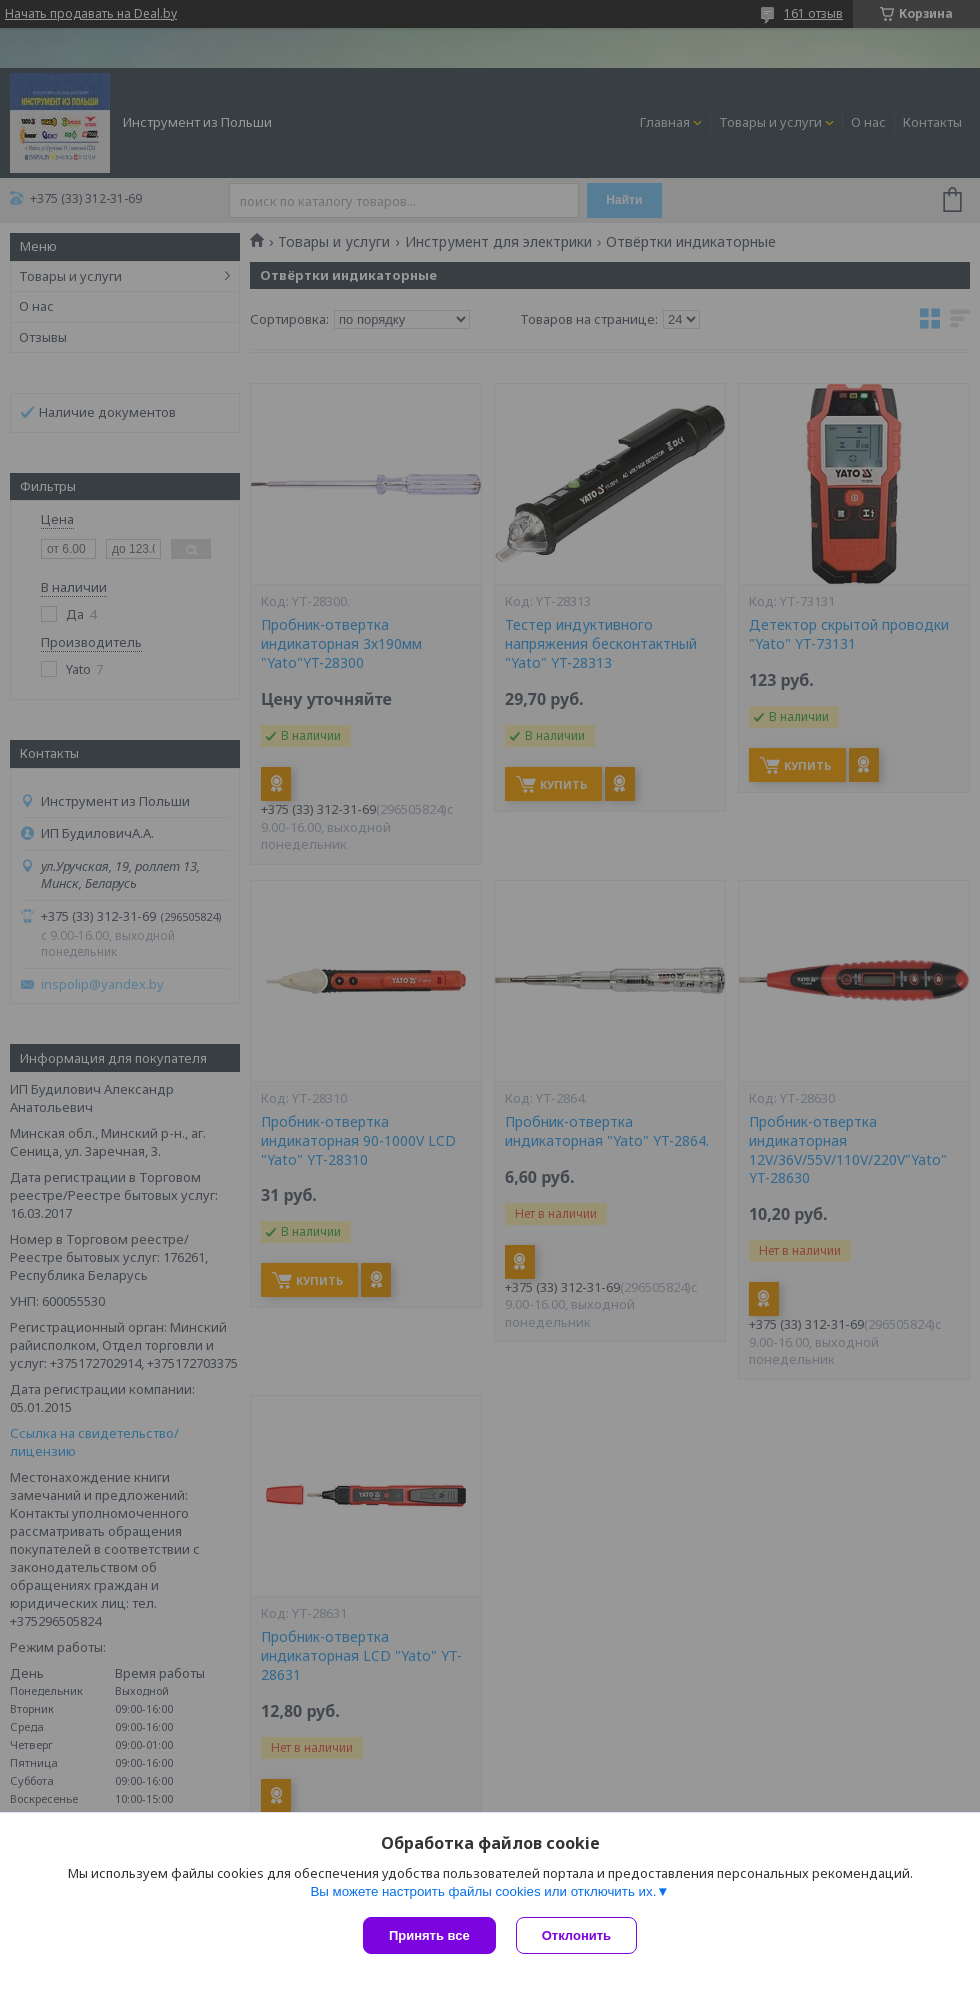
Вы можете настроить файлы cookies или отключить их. (483, 1891)
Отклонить (576, 1935)
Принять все (429, 1935)
